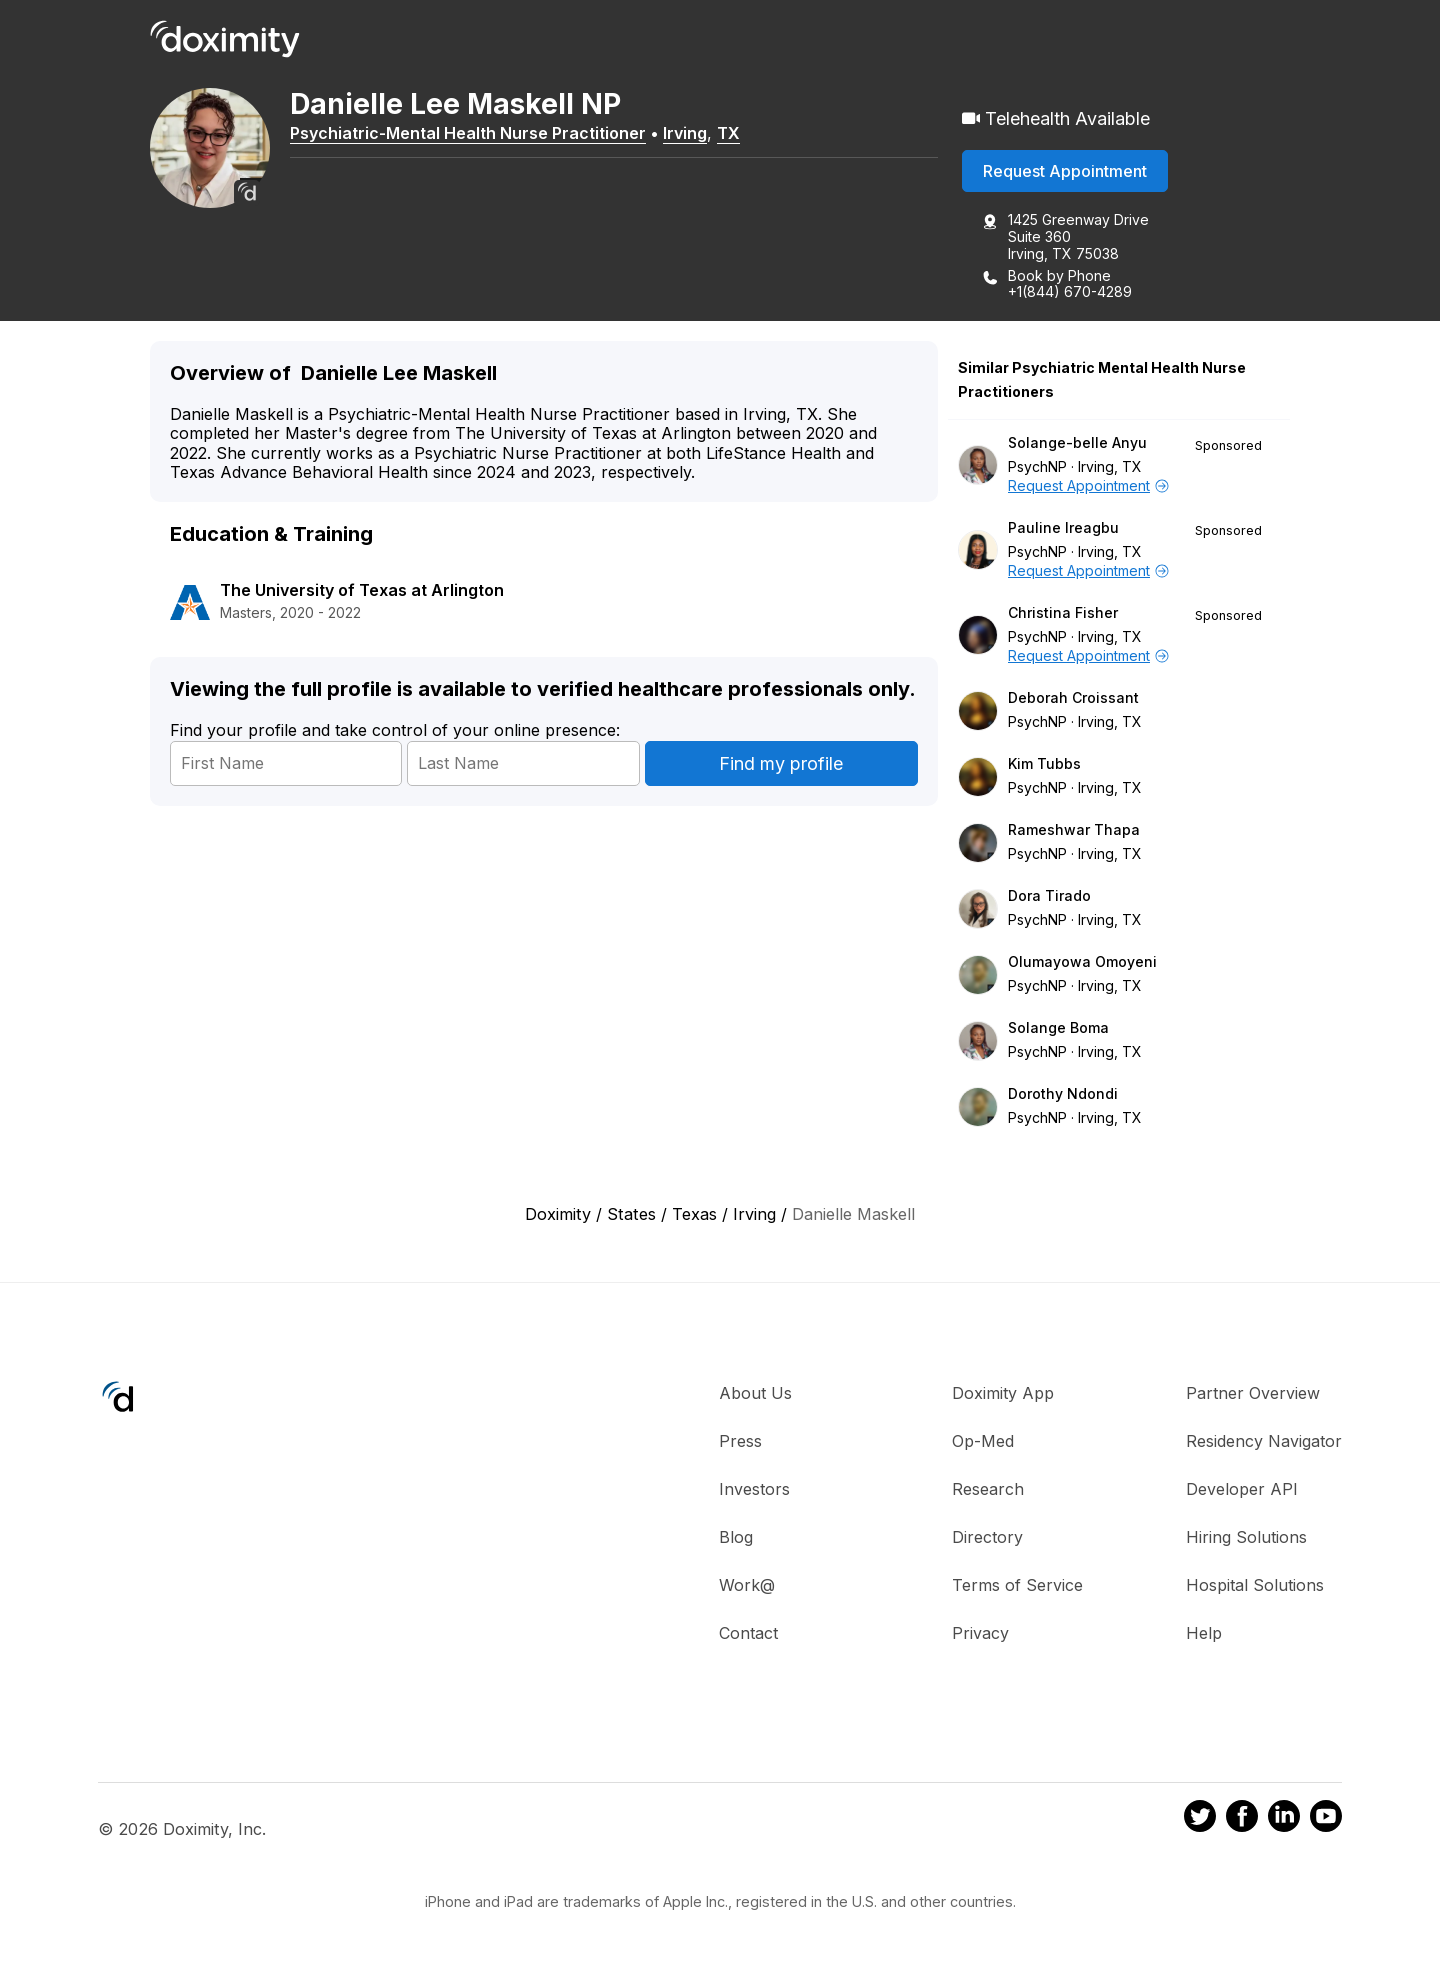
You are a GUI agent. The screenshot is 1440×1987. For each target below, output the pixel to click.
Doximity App (1003, 1393)
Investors (754, 1489)
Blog (736, 1537)
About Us (755, 1393)
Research (988, 1489)
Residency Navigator (1264, 1441)
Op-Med (983, 1441)
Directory (987, 1537)
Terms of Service (1017, 1585)
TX (728, 133)
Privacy (980, 1633)
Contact (748, 1633)
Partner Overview (1253, 1393)
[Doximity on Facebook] (1242, 1819)
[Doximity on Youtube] (1326, 1819)
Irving (685, 133)
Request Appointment (1065, 171)
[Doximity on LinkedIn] (1284, 1819)
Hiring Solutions (1246, 1537)
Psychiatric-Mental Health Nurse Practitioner (468, 133)
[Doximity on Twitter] (1200, 1819)
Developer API (1242, 1489)
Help (1204, 1633)
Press (740, 1441)
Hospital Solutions (1255, 1585)
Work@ (747, 1585)
